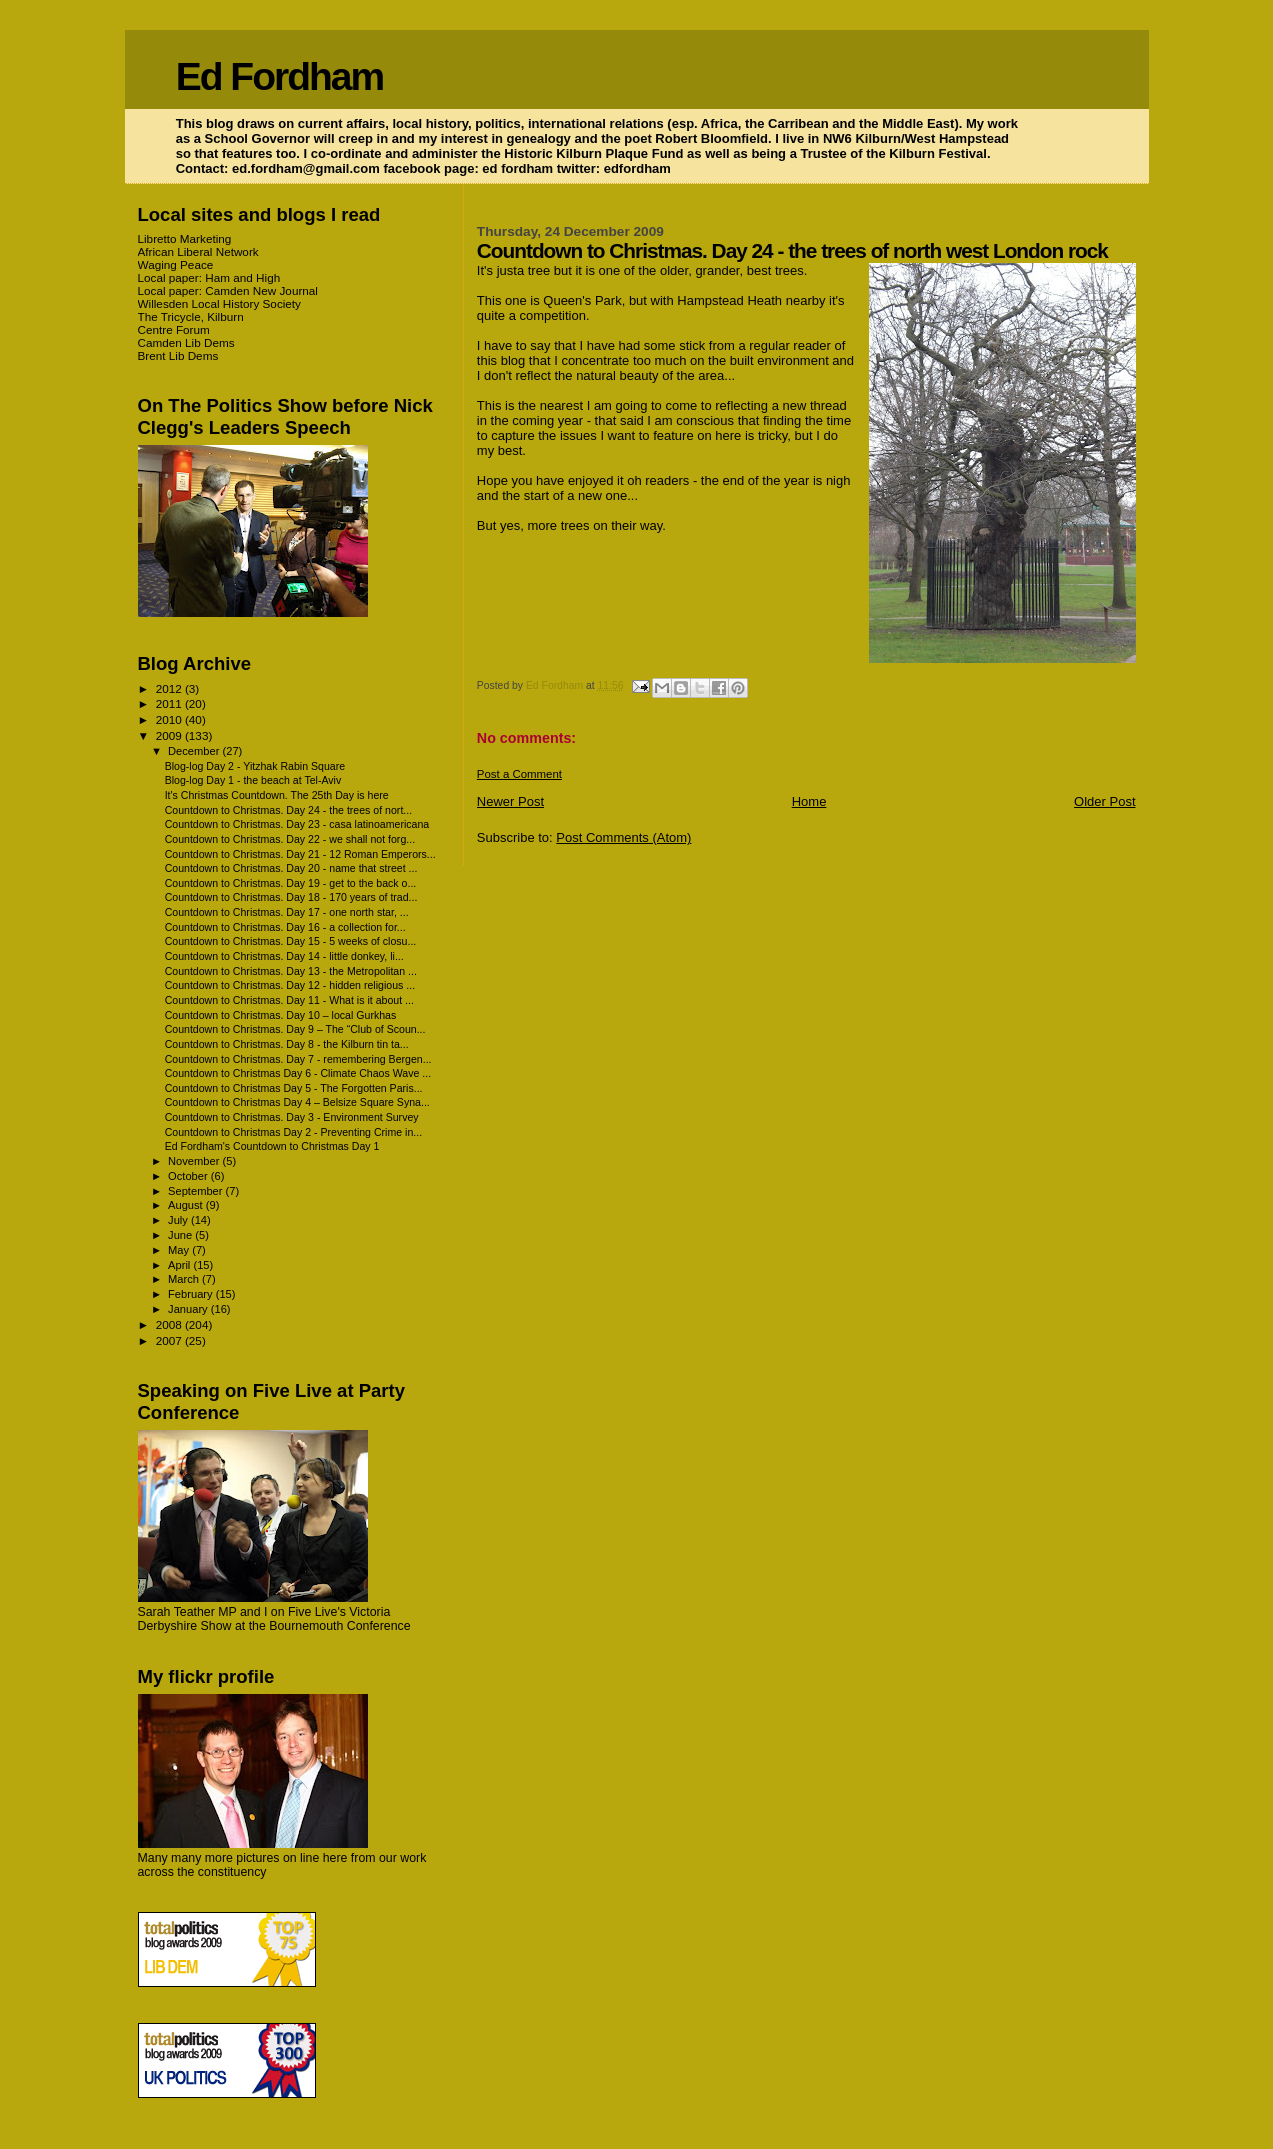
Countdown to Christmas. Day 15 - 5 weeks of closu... (291, 941)
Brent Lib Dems (178, 355)
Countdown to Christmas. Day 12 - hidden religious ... (290, 985)
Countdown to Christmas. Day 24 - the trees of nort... (289, 810)
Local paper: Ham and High (209, 277)
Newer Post (510, 801)
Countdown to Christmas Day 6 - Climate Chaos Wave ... (298, 1073)
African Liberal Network (198, 251)
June (181, 1235)
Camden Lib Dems (186, 342)
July (179, 1220)
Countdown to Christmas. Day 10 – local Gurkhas (281, 1015)
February (192, 1294)
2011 (170, 703)
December (195, 751)
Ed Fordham (280, 76)
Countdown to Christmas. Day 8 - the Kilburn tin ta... (287, 1044)
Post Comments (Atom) (623, 837)
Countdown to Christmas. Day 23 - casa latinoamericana (297, 824)
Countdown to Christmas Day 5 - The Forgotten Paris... (294, 1088)
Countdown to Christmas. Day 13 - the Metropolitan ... (291, 971)
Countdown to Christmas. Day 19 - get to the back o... (291, 883)
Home (809, 801)
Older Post (1104, 801)
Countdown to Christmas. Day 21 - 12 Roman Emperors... (300, 854)
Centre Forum (174, 329)
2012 (170, 688)
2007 (170, 1340)
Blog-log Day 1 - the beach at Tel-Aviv (253, 780)
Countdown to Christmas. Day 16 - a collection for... (285, 927)
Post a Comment (519, 774)
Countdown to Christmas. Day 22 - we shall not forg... (290, 839)
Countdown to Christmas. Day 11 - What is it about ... (289, 1000)
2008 (170, 1324)
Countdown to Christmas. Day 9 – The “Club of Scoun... (295, 1029)
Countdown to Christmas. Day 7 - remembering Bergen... (298, 1059)
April (180, 1265)
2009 (170, 735)
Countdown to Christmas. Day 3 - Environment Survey (292, 1117)
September (197, 1191)
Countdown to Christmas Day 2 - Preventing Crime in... (294, 1132)
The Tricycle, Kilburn (191, 316)
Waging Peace (176, 264)
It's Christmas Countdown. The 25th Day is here (277, 795)
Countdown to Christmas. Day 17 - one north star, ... (287, 912)
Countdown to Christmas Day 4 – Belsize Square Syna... (297, 1102)
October (189, 1176)
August (187, 1205)
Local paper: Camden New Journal (228, 290)
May (180, 1250)
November (195, 1161)
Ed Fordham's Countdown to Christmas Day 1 (272, 1146)
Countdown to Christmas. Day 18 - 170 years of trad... (291, 897)
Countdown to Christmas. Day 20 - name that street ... (291, 868)
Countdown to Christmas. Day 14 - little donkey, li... (284, 956)
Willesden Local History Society (219, 303)
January (189, 1309)
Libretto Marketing (185, 238)
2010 (170, 719)
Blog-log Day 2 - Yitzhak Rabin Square (255, 766)
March (185, 1279)
